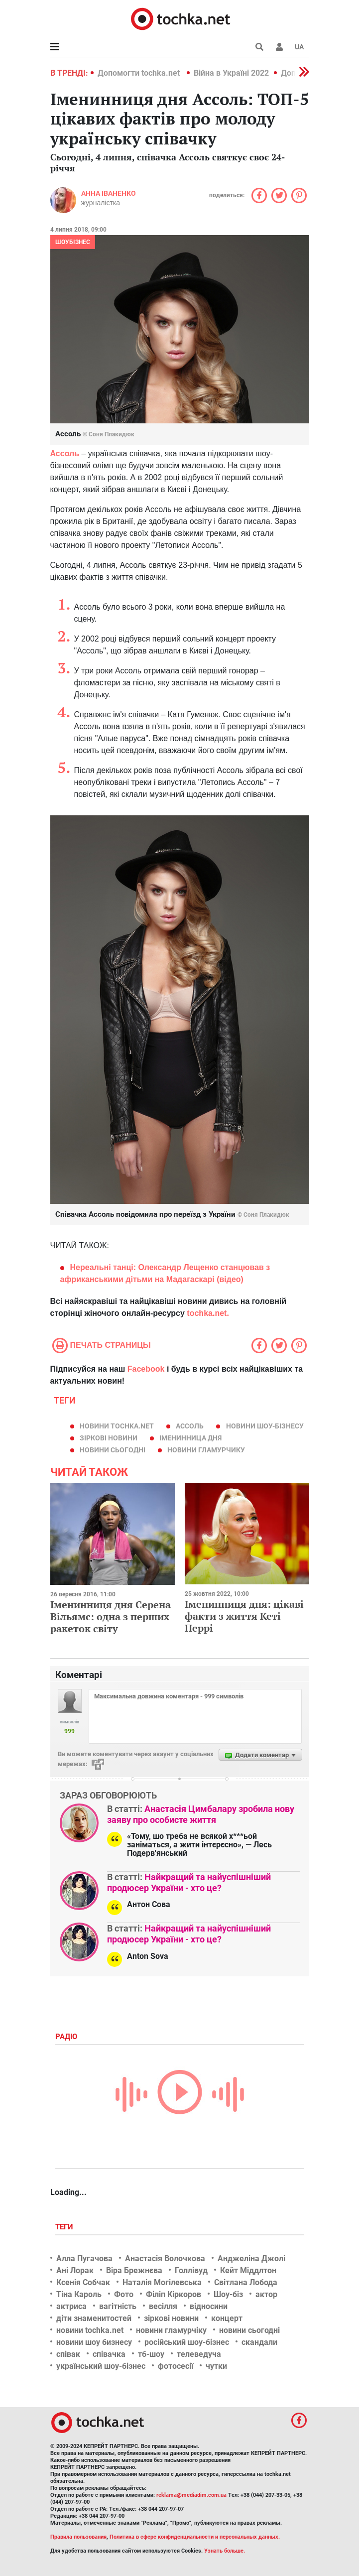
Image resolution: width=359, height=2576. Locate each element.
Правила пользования (78, 2537)
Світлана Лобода (245, 2282)
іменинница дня (190, 1438)
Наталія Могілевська (162, 2282)
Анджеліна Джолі (251, 2258)
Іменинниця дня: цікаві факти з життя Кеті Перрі (244, 1616)
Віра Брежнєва (134, 2270)
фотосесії (175, 2366)
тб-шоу (151, 2354)
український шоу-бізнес (100, 2366)
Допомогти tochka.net (140, 73)
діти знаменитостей (93, 2318)
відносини (209, 2306)
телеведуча (199, 2354)
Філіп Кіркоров (173, 2294)
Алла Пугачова (84, 2258)
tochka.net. (208, 1313)
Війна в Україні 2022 (231, 73)
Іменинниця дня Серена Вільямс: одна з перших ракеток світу (110, 1616)
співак (68, 2354)
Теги (65, 2226)
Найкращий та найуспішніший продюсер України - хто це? (189, 1882)
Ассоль (190, 1426)
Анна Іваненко (108, 193)
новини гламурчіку (171, 2330)
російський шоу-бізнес (186, 2342)
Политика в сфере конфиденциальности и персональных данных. (195, 2537)
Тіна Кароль (79, 2294)
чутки (216, 2366)
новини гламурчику (206, 1450)
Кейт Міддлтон (248, 2270)
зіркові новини (108, 1438)
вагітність (117, 2306)
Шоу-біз (228, 2294)
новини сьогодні (112, 1450)
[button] (279, 47)
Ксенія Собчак (83, 2282)
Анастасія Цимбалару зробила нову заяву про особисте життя (200, 1814)
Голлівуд (191, 2270)
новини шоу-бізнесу (265, 1426)
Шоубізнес (72, 242)
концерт (226, 2318)
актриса (71, 2306)
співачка (109, 2354)
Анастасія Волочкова (165, 2258)
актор (266, 2294)
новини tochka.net (117, 1426)
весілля (163, 2306)
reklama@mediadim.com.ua (191, 2495)
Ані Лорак (75, 2270)
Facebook (146, 1369)
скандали (259, 2342)
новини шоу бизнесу (94, 2342)
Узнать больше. (224, 2551)
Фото (123, 2294)
